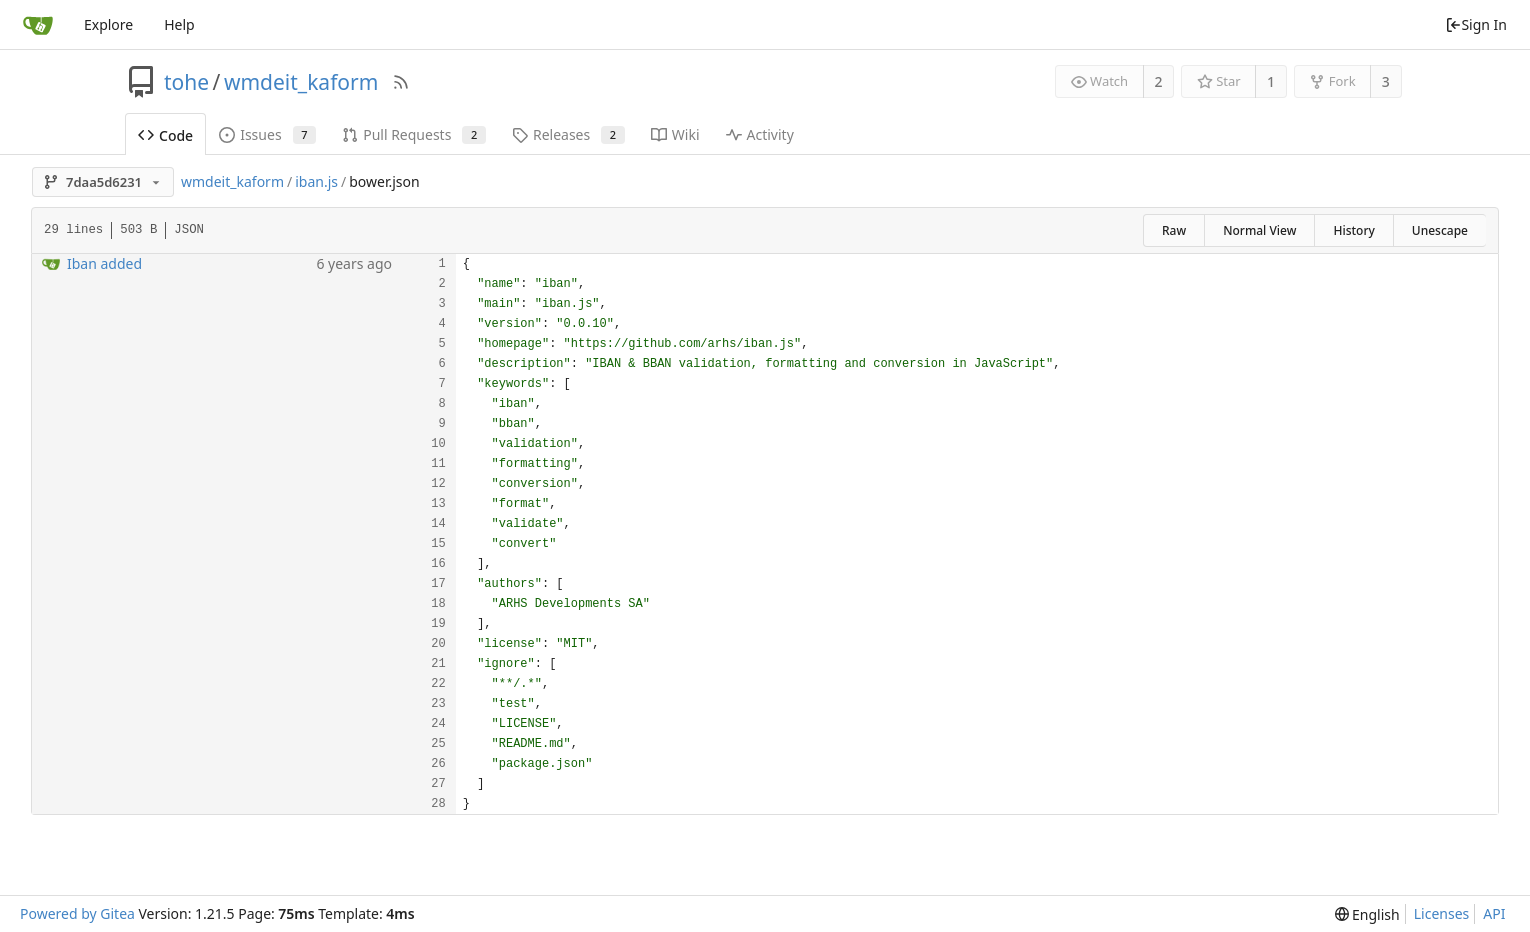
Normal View (1259, 230)
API (1494, 913)
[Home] (38, 25)
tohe (186, 82)
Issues (267, 134)
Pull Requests (414, 134)
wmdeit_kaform (301, 82)
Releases (568, 134)
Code (165, 135)
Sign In (1476, 24)
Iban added (104, 263)
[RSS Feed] (401, 82)
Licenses (1442, 913)
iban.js (316, 181)
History (1353, 230)
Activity (760, 134)
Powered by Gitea (77, 913)
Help (179, 24)
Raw (1174, 230)
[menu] (1367, 914)
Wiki (675, 134)
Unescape (1440, 230)
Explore (108, 24)
